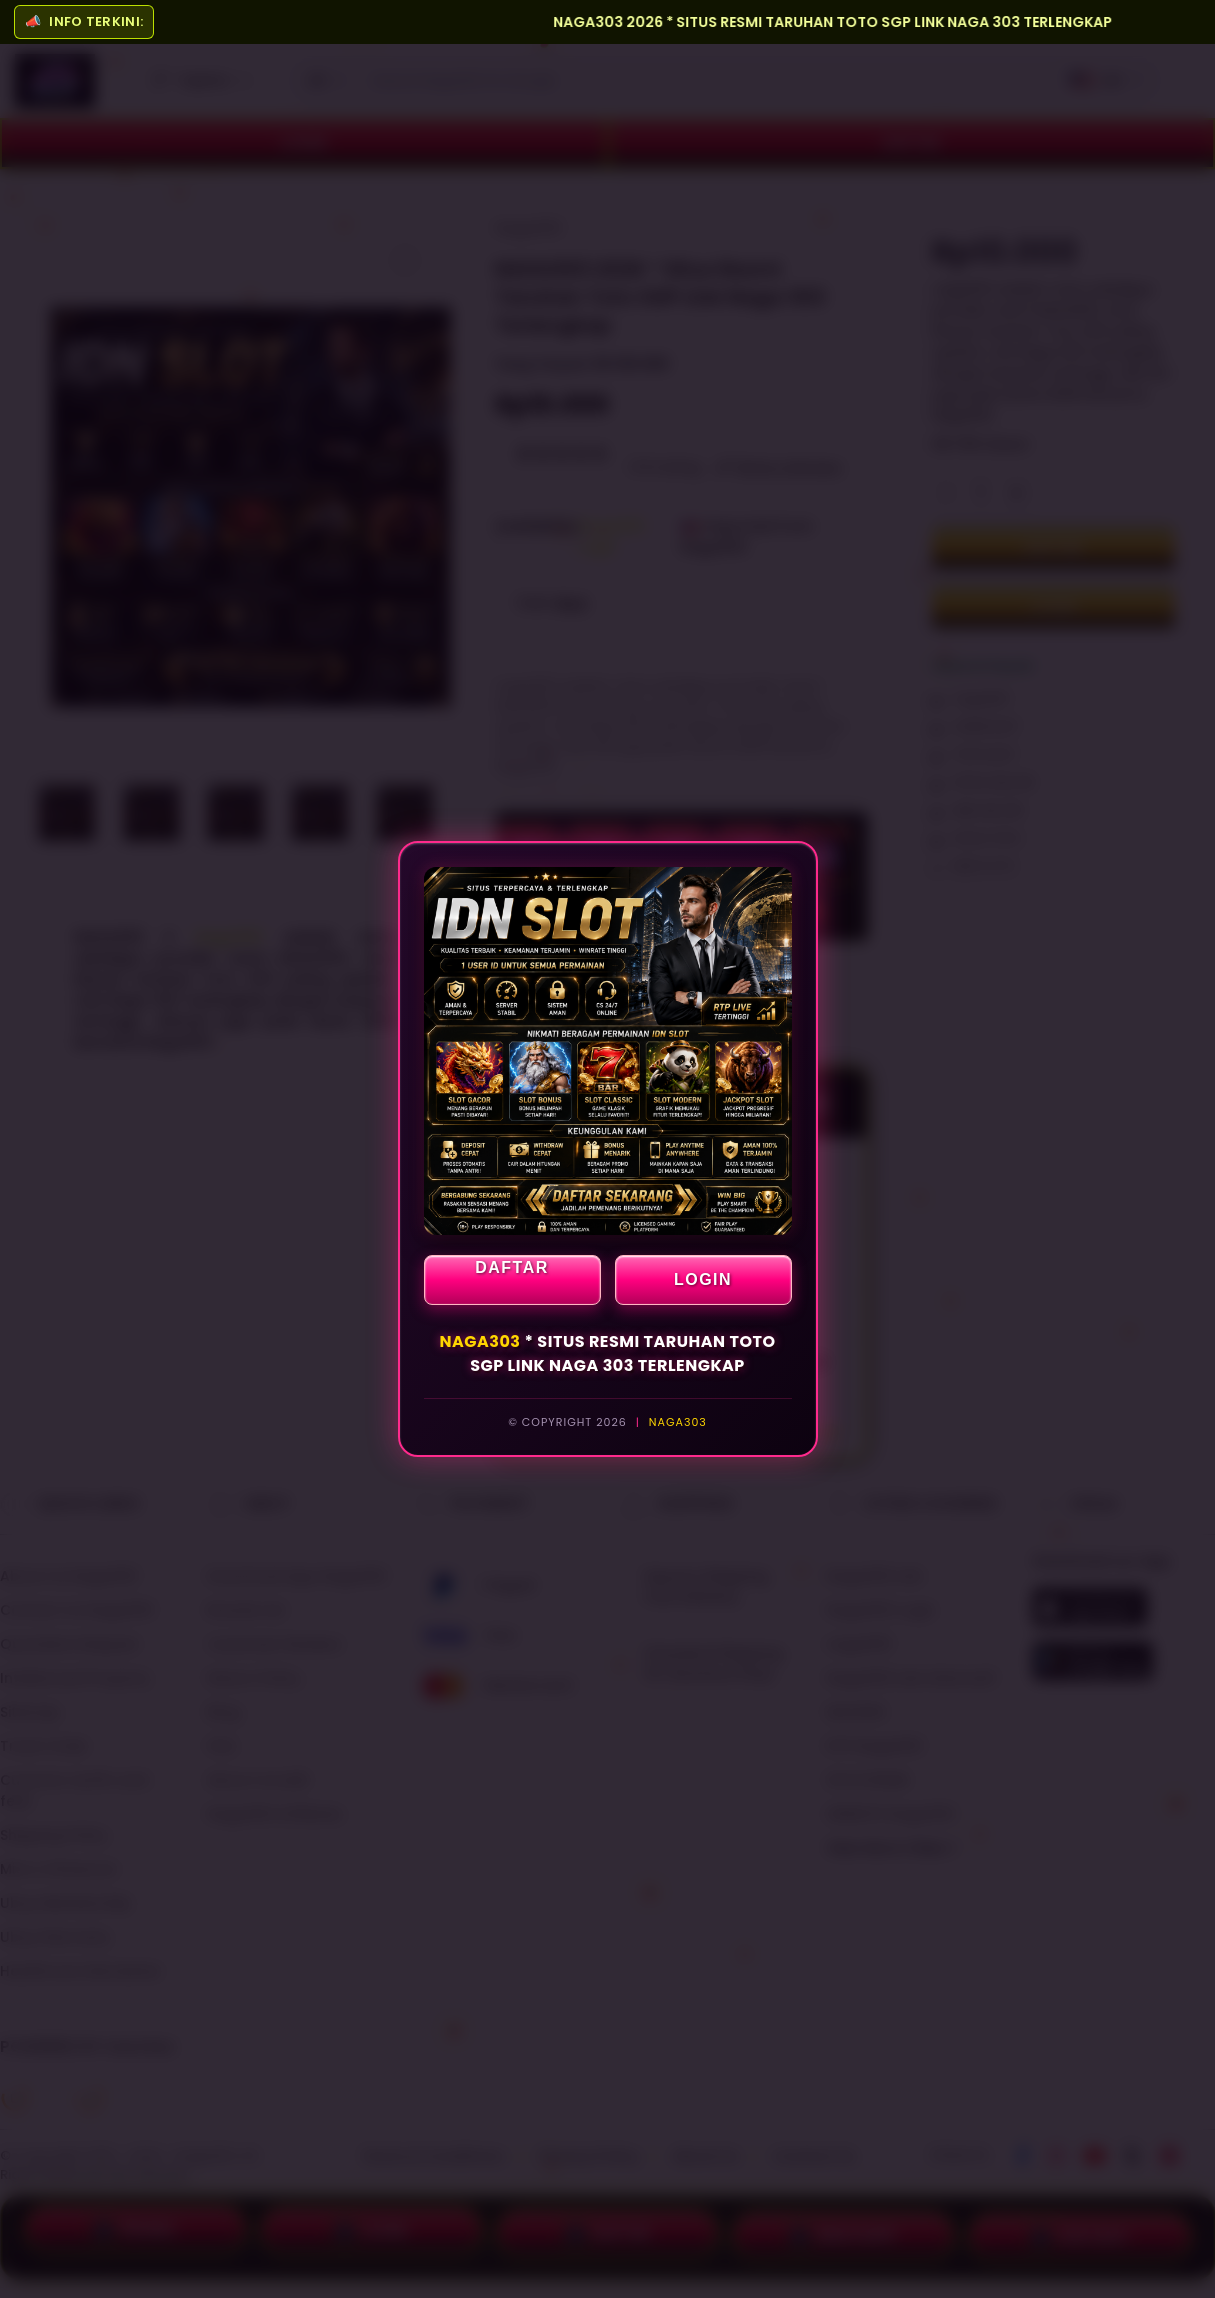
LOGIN (703, 1279)
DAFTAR (512, 1267)
